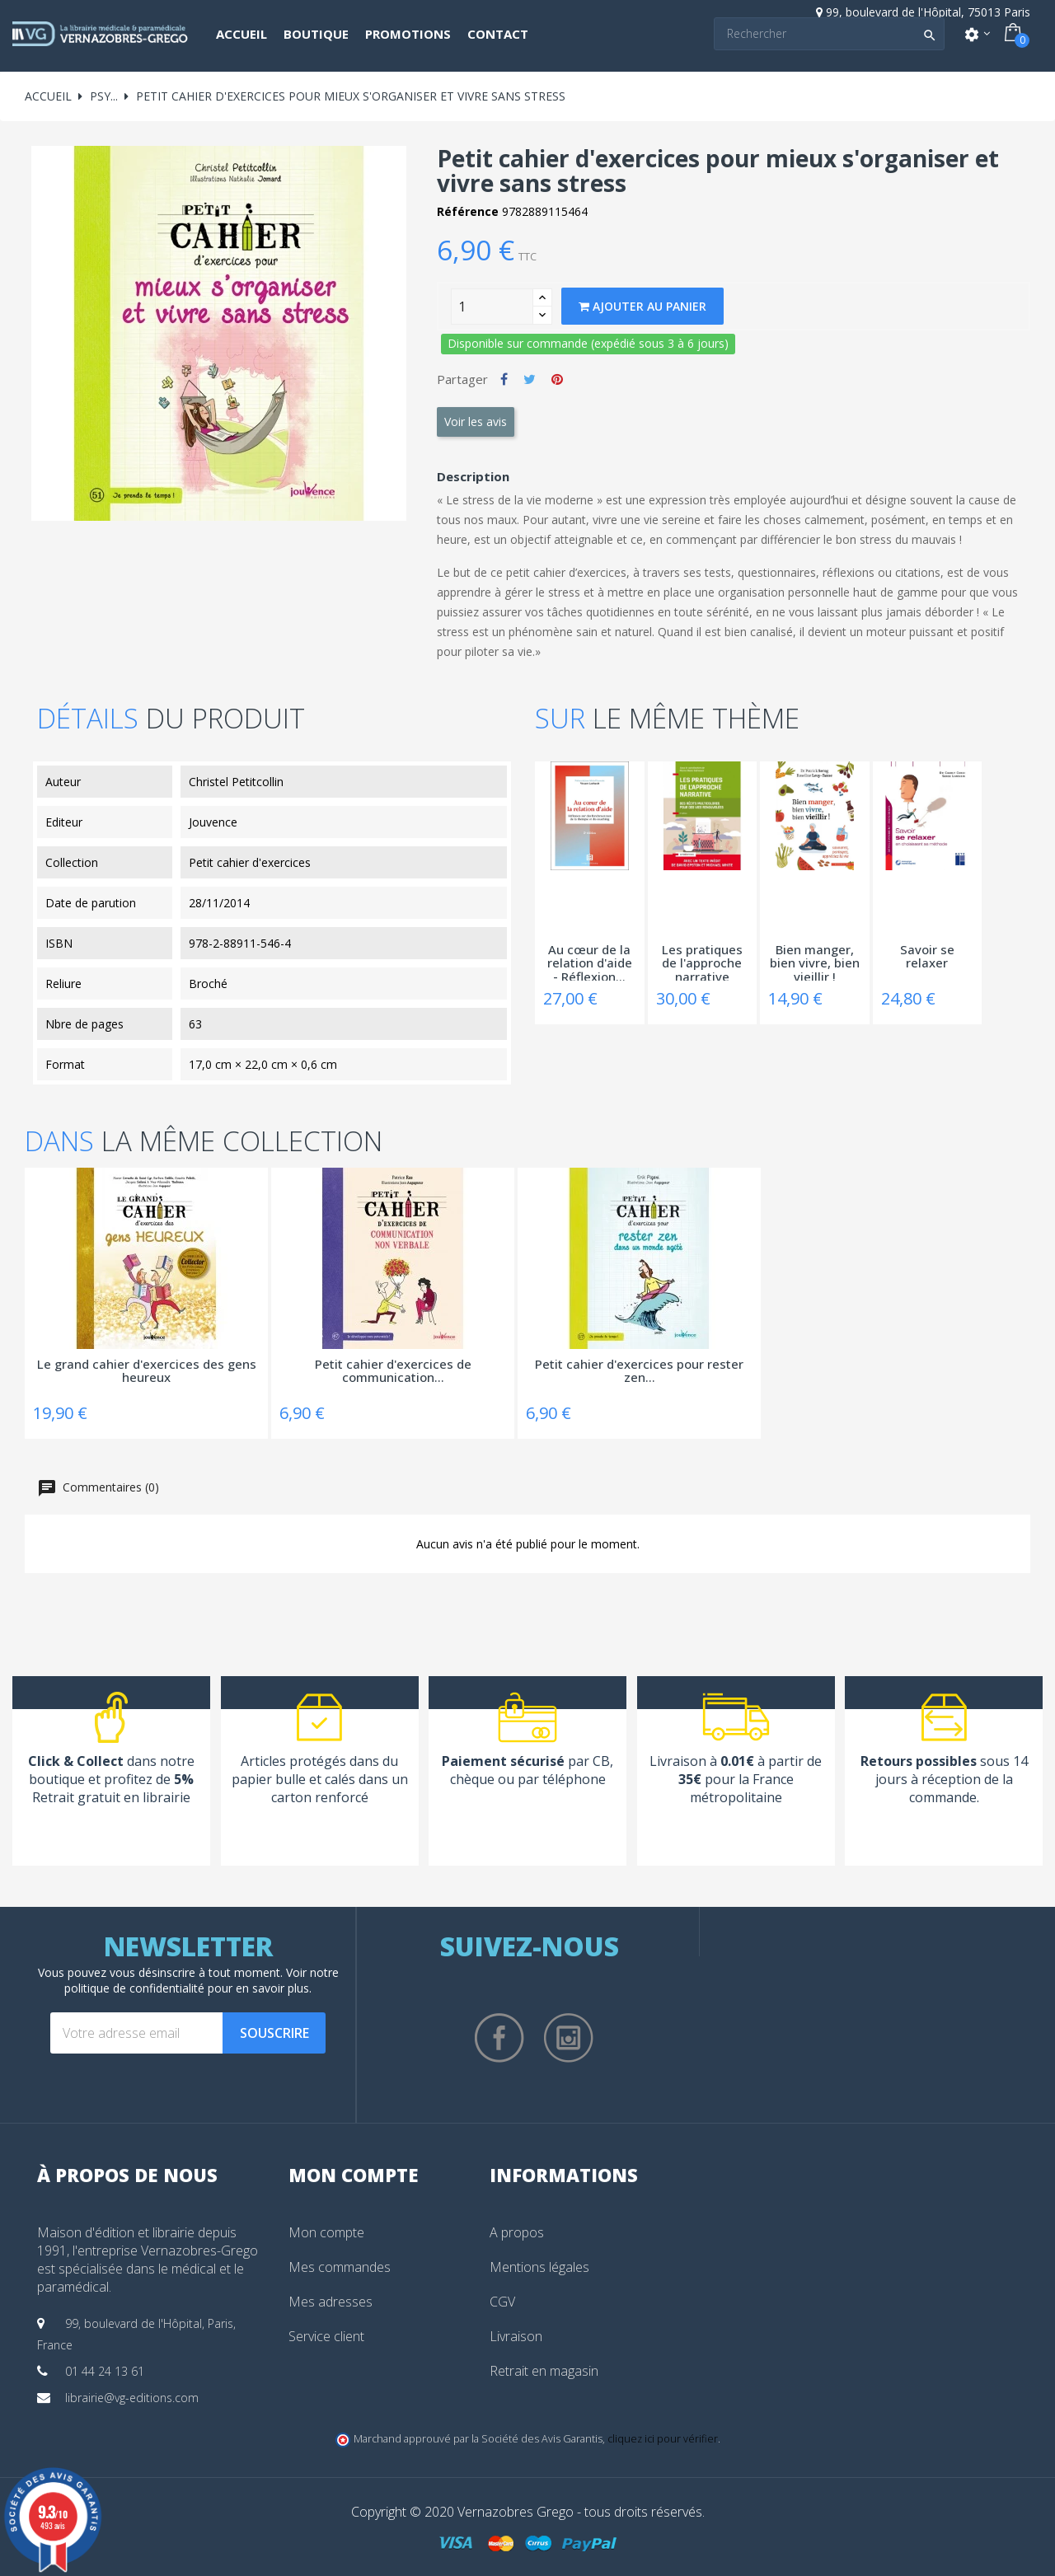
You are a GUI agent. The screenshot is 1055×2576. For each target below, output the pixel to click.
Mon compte (326, 2232)
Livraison (516, 2336)
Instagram (568, 2038)
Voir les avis (475, 421)
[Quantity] (492, 306)
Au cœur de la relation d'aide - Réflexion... (589, 962)
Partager (504, 379)
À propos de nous (127, 2174)
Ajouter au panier (642, 306)
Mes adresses (330, 2302)
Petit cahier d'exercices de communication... (393, 1371)
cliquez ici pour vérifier (662, 2439)
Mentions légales (539, 2267)
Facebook (499, 2038)
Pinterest (557, 379)
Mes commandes (339, 2267)
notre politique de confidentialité (201, 1980)
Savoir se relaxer (927, 957)
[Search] (829, 33)
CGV (502, 2302)
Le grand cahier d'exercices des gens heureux (146, 1371)
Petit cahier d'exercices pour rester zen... (639, 1371)
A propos (517, 2232)
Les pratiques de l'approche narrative (702, 962)
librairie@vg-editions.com (132, 2397)
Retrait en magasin (544, 2371)
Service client (326, 2336)
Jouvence (213, 822)
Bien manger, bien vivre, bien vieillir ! (815, 962)
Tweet (529, 379)
